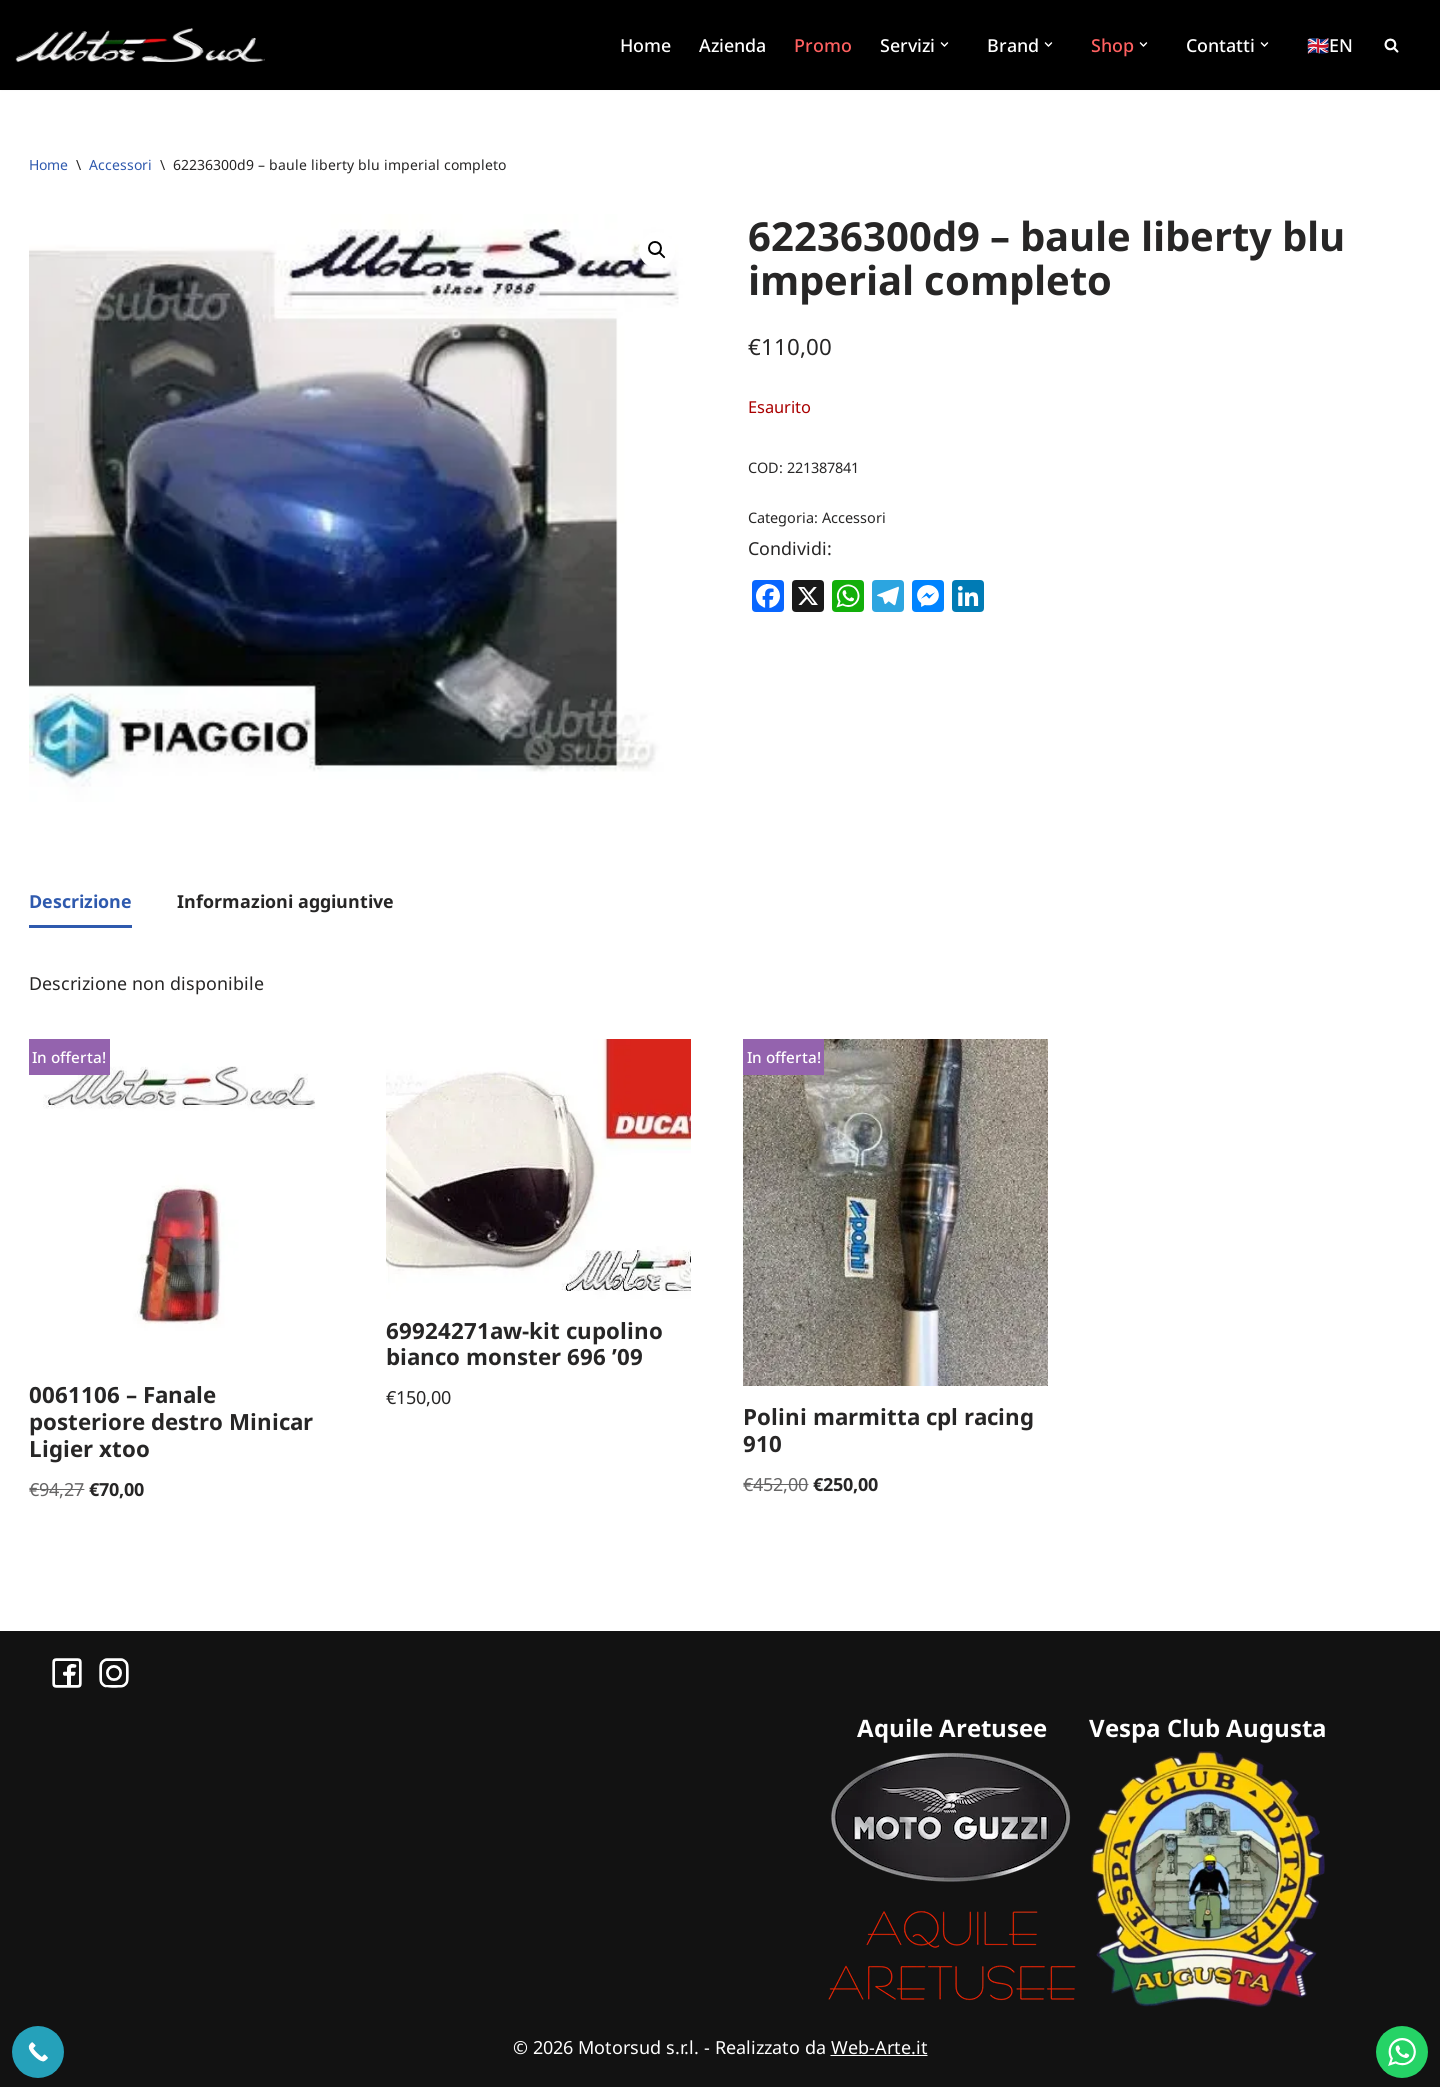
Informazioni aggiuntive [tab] (285, 902)
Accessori (120, 164)
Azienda (731, 45)
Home (643, 45)
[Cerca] (1391, 45)
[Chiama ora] (38, 2052)
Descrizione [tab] (80, 902)
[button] (947, 44)
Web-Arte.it (879, 2049)
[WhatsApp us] (1402, 2052)
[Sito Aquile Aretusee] (952, 2003)
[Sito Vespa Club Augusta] (1208, 2003)
